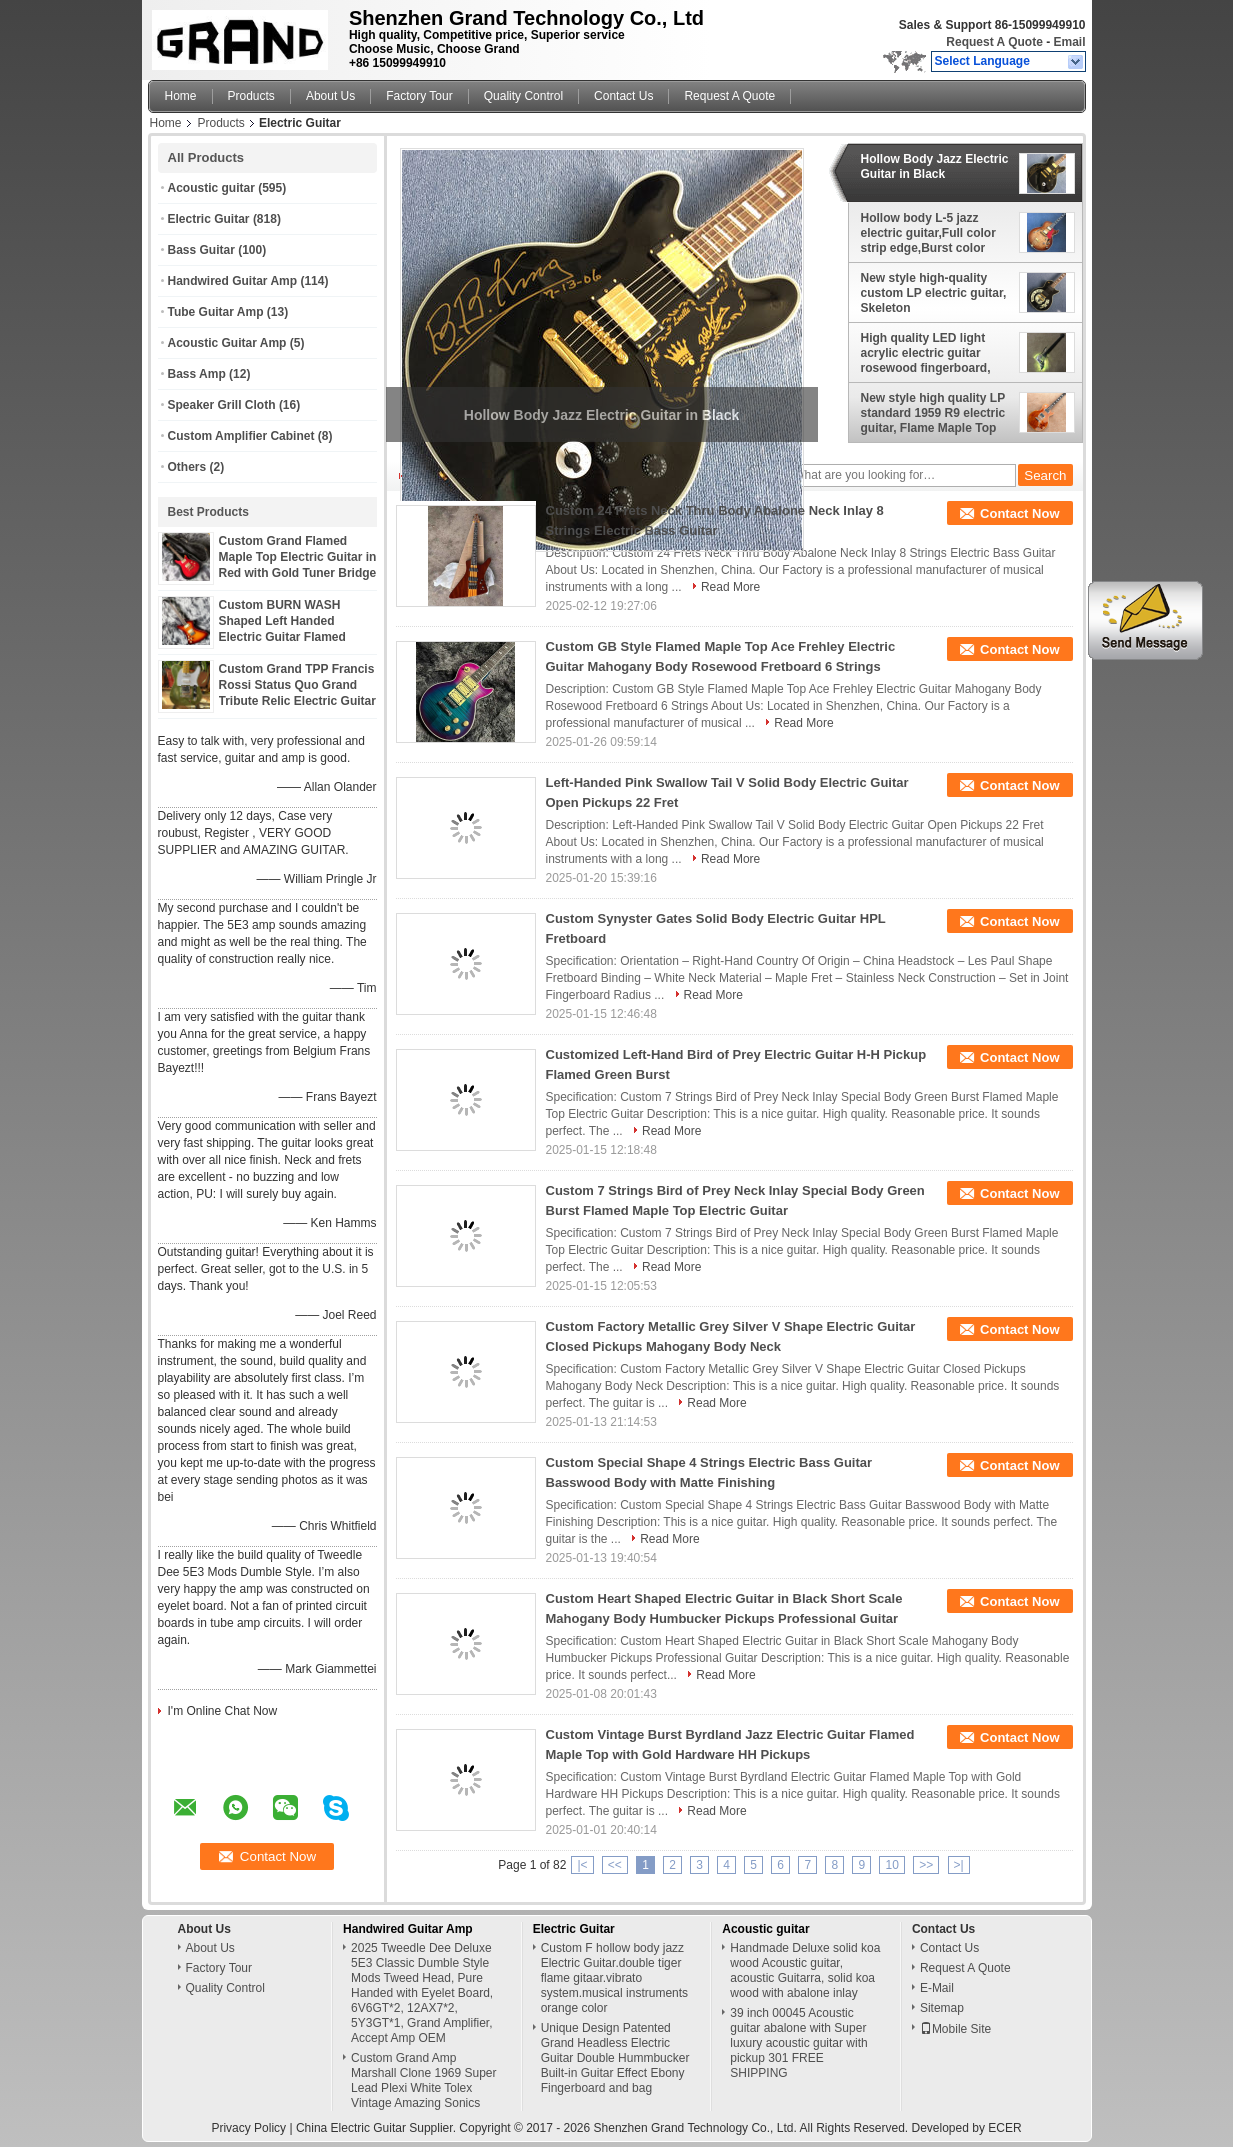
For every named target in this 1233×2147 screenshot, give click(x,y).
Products (251, 96)
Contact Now (1019, 513)
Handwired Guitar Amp (233, 281)
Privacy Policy (248, 2128)
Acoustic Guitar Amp (227, 343)
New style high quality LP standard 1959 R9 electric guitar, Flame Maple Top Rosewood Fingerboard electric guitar (933, 413)
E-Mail (937, 1988)
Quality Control (523, 96)
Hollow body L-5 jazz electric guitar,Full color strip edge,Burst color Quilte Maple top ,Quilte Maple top (928, 233)
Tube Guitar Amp (216, 312)
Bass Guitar (201, 250)
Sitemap (942, 2008)
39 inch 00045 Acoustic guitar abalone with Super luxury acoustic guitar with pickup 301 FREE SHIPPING (798, 2043)
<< (615, 1865)
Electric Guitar (209, 219)
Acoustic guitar (211, 188)
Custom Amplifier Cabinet (241, 436)
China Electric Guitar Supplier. (377, 2128)
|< (582, 1865)
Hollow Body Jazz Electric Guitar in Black (935, 166)
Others (187, 467)
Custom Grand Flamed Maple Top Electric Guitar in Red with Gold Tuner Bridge (298, 557)
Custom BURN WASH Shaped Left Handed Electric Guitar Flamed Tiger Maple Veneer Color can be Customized (291, 637)
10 (891, 1865)
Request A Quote (994, 42)
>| (959, 1865)
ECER (1004, 2128)
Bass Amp (197, 374)
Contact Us (623, 96)
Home (181, 96)
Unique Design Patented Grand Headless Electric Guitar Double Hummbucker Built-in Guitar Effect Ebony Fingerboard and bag (615, 2058)
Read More (730, 587)
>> (926, 1865)
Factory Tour (419, 96)
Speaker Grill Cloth (222, 405)
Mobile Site (955, 2029)
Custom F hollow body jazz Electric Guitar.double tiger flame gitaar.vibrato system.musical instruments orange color (614, 1978)
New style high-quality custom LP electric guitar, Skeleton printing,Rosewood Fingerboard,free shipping (935, 293)
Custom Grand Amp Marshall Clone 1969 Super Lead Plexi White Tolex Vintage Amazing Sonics (423, 2080)
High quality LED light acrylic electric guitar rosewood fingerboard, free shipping (926, 353)
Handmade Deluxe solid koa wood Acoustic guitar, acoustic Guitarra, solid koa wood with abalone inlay (805, 1970)
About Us (330, 96)
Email (1069, 42)
